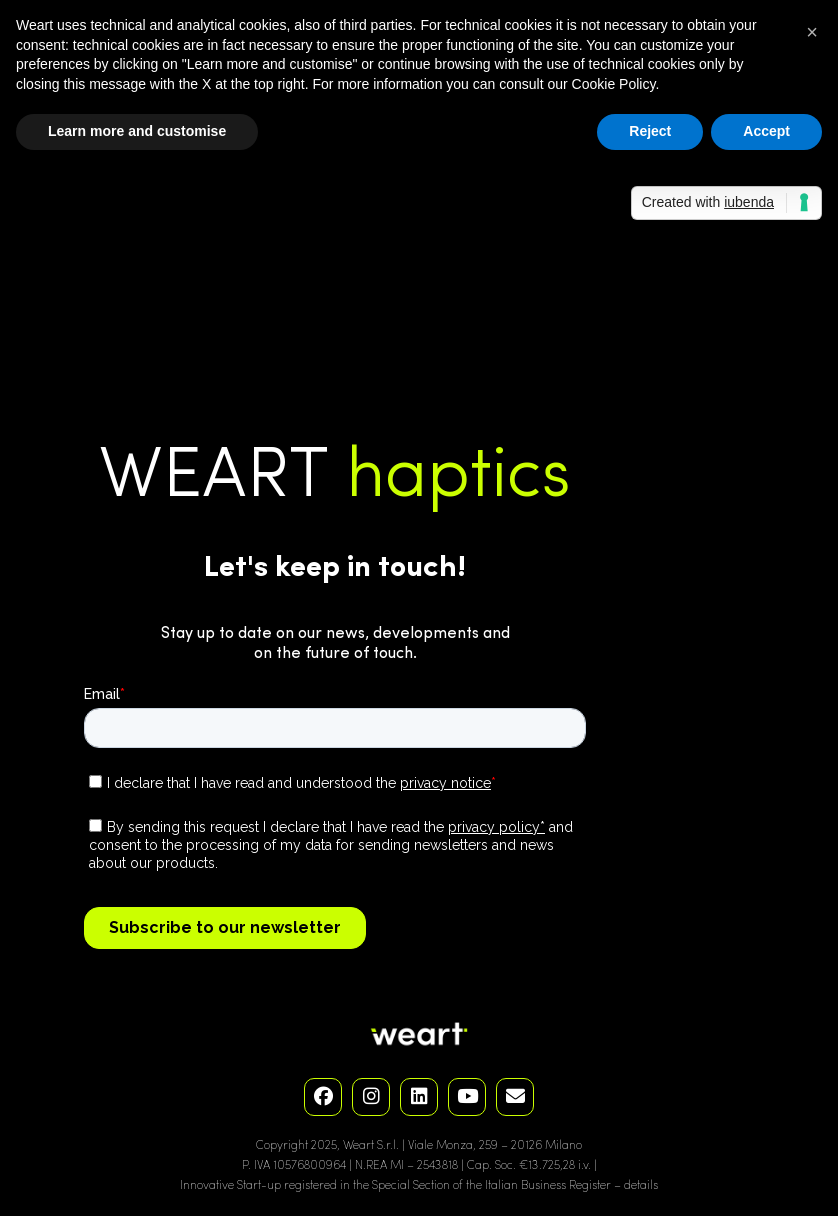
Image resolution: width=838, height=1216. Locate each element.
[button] (812, 32)
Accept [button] (766, 131)
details (641, 1186)
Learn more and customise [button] (137, 131)
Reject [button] (650, 131)
